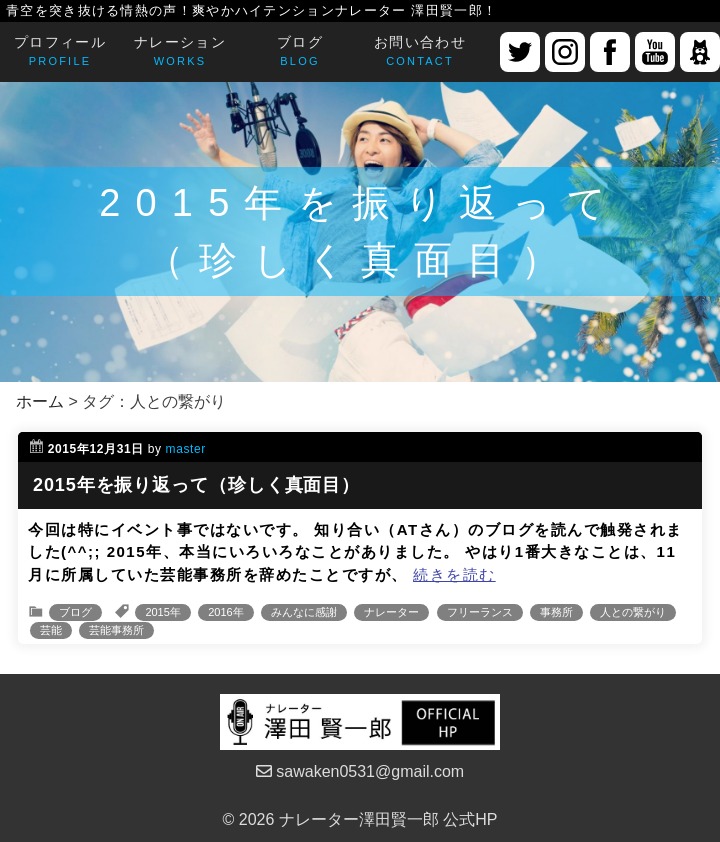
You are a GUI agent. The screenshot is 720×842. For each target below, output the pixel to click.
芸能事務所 (116, 630)
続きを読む (454, 574)
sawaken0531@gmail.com (360, 771)
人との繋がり (633, 612)
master (186, 449)
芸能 (51, 630)
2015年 (162, 612)
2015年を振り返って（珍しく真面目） (196, 485)
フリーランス (480, 612)
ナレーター (391, 612)
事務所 (556, 612)
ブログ (75, 612)
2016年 (225, 612)
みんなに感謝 (304, 612)
